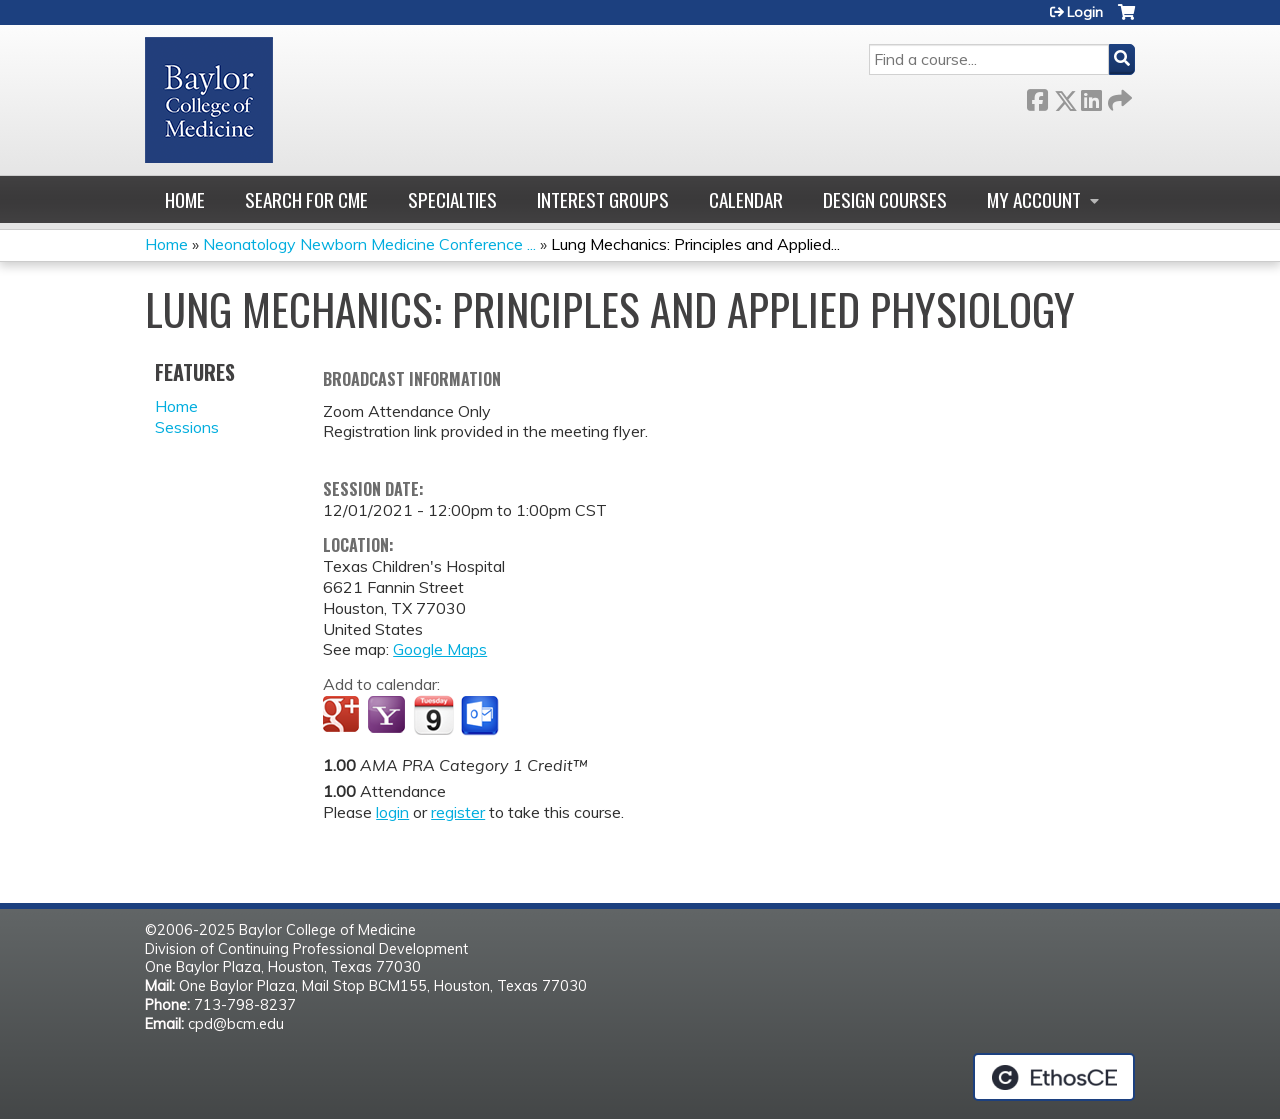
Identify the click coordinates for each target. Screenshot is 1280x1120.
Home (185, 199)
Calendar (746, 199)
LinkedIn (1091, 96)
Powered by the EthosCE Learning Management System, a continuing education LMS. (1054, 1077)
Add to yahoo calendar (388, 716)
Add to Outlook (481, 716)
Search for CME (306, 199)
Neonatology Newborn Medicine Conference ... (369, 244)
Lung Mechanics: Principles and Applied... (695, 244)
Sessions (187, 427)
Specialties (452, 199)
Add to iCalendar (433, 715)
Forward (1118, 96)
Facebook (1037, 96)
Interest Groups (603, 199)
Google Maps (440, 649)
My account (1034, 199)
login (392, 812)
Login (1085, 12)
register (458, 812)
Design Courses (885, 199)
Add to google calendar (343, 716)
